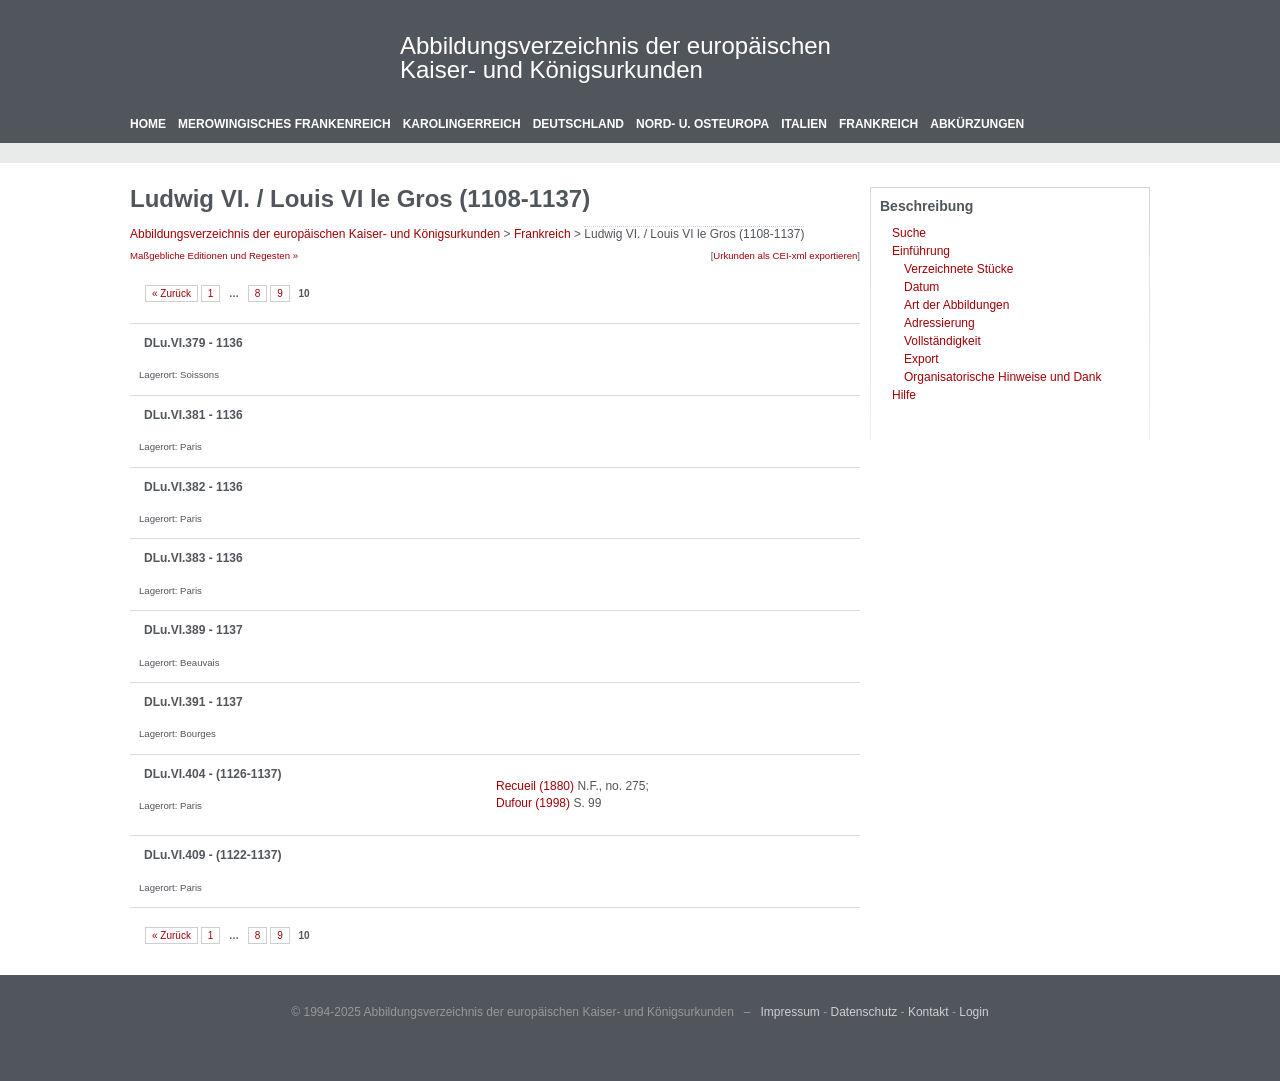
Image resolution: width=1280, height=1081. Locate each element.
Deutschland (578, 124)
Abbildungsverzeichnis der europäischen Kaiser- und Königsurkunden (615, 57)
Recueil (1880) (535, 786)
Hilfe (904, 395)
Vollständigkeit (942, 341)
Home (148, 124)
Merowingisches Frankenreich (284, 124)
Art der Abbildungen (956, 305)
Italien (804, 124)
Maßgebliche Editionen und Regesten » (214, 255)
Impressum (790, 1012)
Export (921, 359)
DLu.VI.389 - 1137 (193, 630)
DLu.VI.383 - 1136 (193, 558)
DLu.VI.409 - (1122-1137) (212, 855)
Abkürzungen (977, 124)
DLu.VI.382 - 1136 (193, 487)
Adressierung (939, 323)
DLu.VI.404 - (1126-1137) (212, 774)
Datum (921, 287)
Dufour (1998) (533, 803)
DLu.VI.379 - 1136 (193, 343)
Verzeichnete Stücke (958, 269)
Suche (909, 233)
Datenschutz (864, 1012)
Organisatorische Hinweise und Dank (1002, 377)
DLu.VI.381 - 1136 (193, 415)
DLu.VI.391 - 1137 (193, 702)
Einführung (921, 251)
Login (973, 1012)
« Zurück (171, 293)
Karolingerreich (462, 124)
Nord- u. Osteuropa (702, 124)
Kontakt (928, 1012)
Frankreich (878, 124)
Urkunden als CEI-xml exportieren (785, 255)
